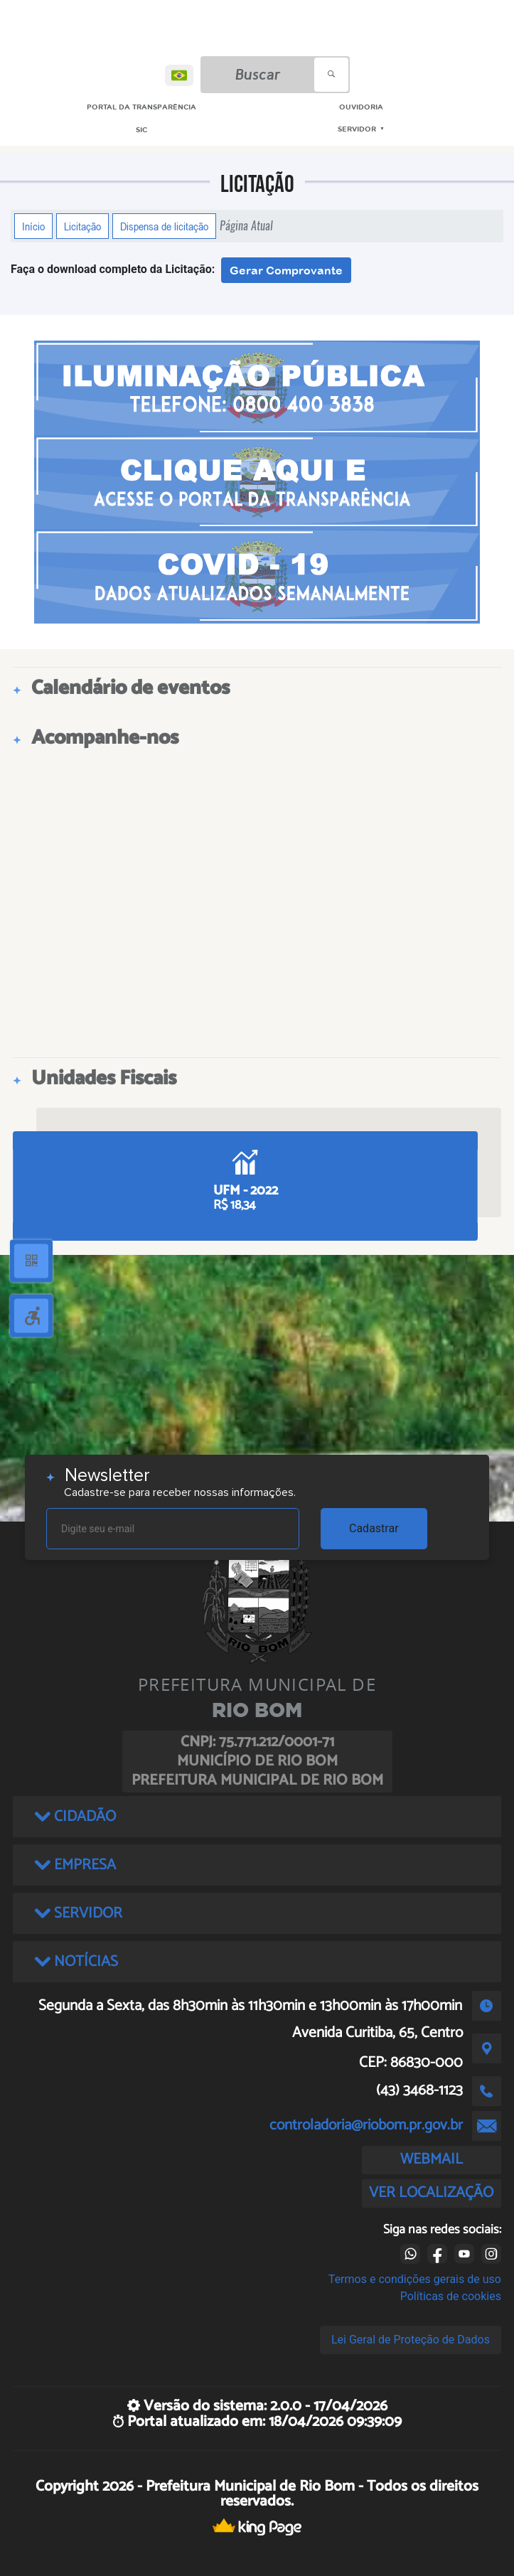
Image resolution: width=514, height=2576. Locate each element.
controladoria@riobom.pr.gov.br (366, 2125)
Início (33, 226)
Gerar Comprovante (286, 270)
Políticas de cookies (450, 2296)
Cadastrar (374, 1528)
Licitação (82, 226)
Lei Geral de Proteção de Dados (410, 2339)
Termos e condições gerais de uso (414, 2279)
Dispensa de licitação (164, 226)
